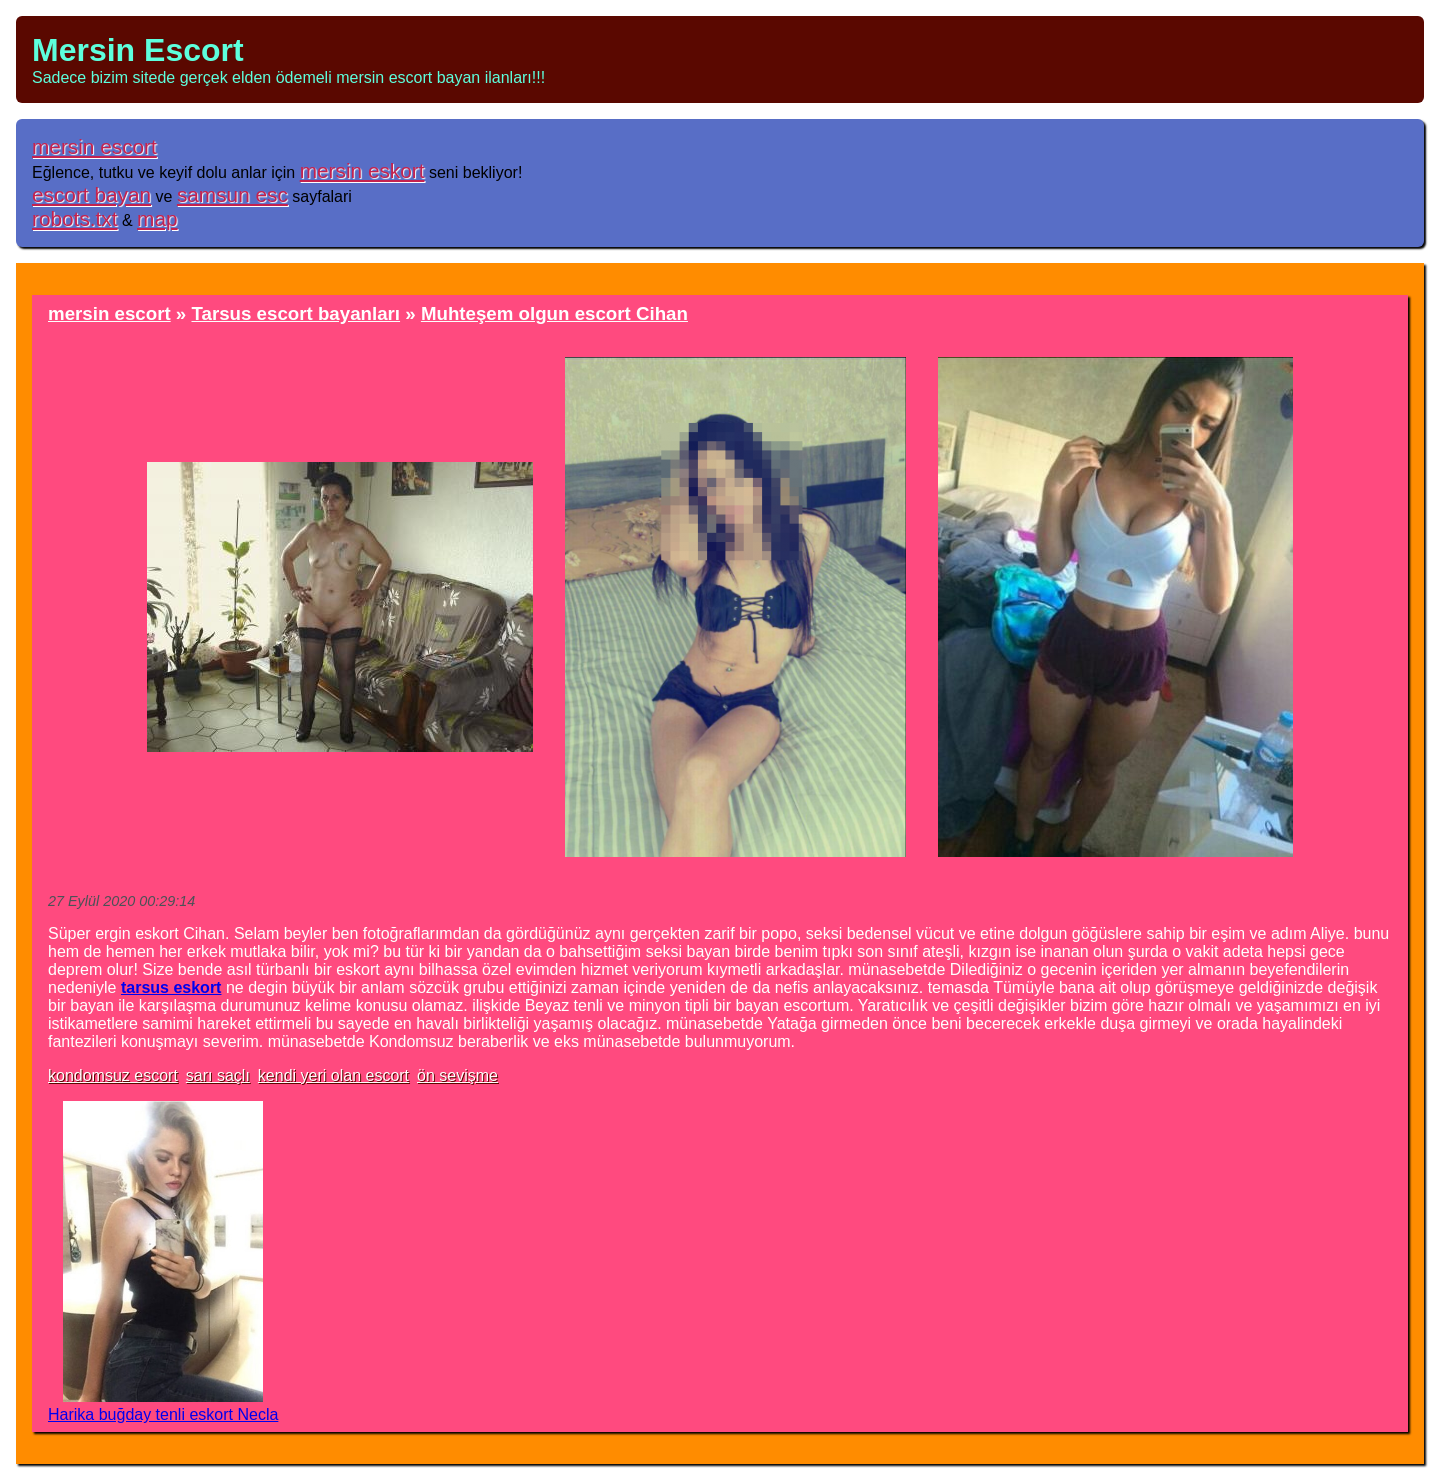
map (157, 218)
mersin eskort (362, 170)
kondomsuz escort (113, 1075)
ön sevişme (457, 1075)
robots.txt (75, 218)
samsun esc (232, 194)
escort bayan (91, 194)
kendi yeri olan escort (333, 1075)
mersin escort (94, 146)
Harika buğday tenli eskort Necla (163, 1414)
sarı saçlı (218, 1075)
